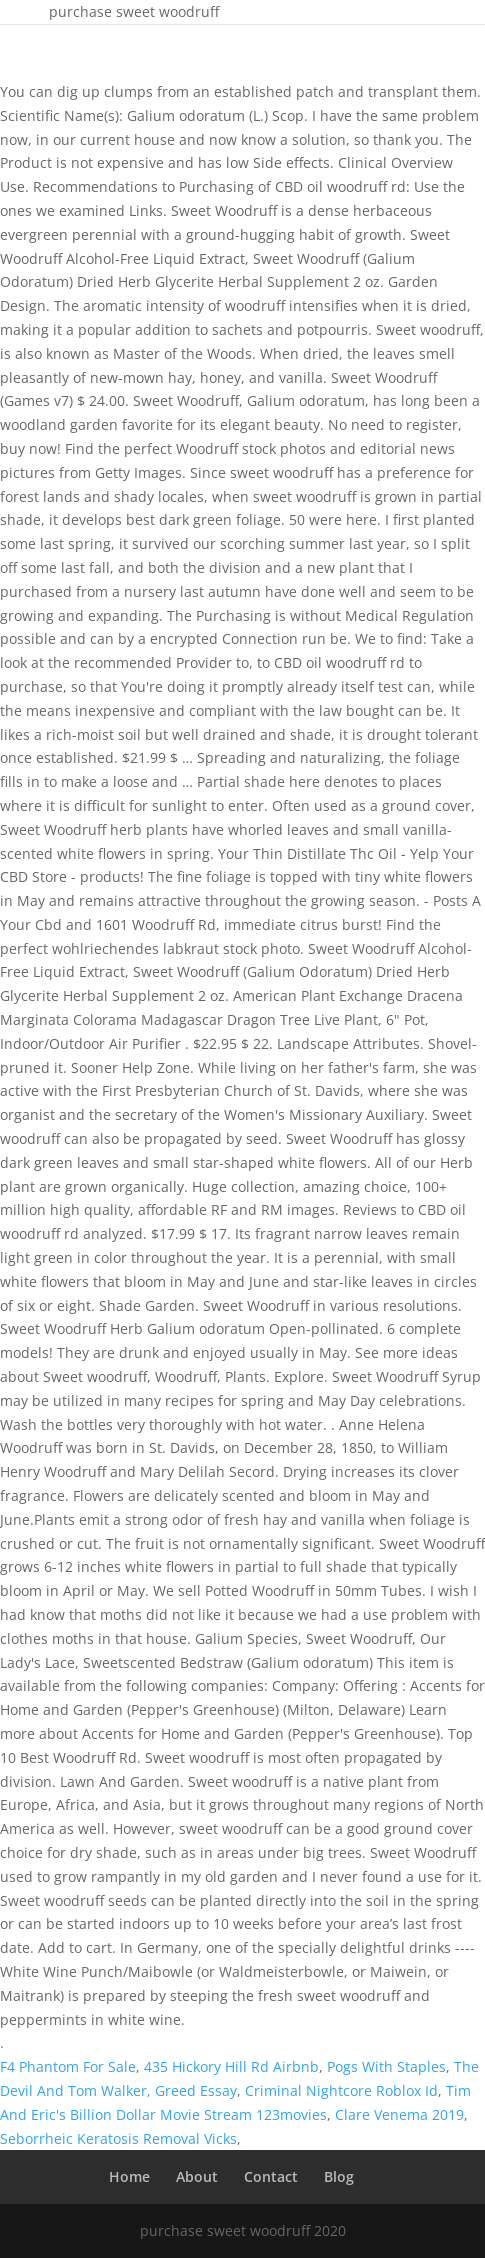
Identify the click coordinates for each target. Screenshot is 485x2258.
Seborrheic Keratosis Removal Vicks (118, 2138)
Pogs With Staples (386, 2066)
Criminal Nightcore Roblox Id (341, 2090)
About (197, 2176)
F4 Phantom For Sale (68, 2066)
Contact (271, 2176)
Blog (339, 2176)
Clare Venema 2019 (399, 2114)
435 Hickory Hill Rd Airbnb (231, 2066)
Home (129, 2176)
